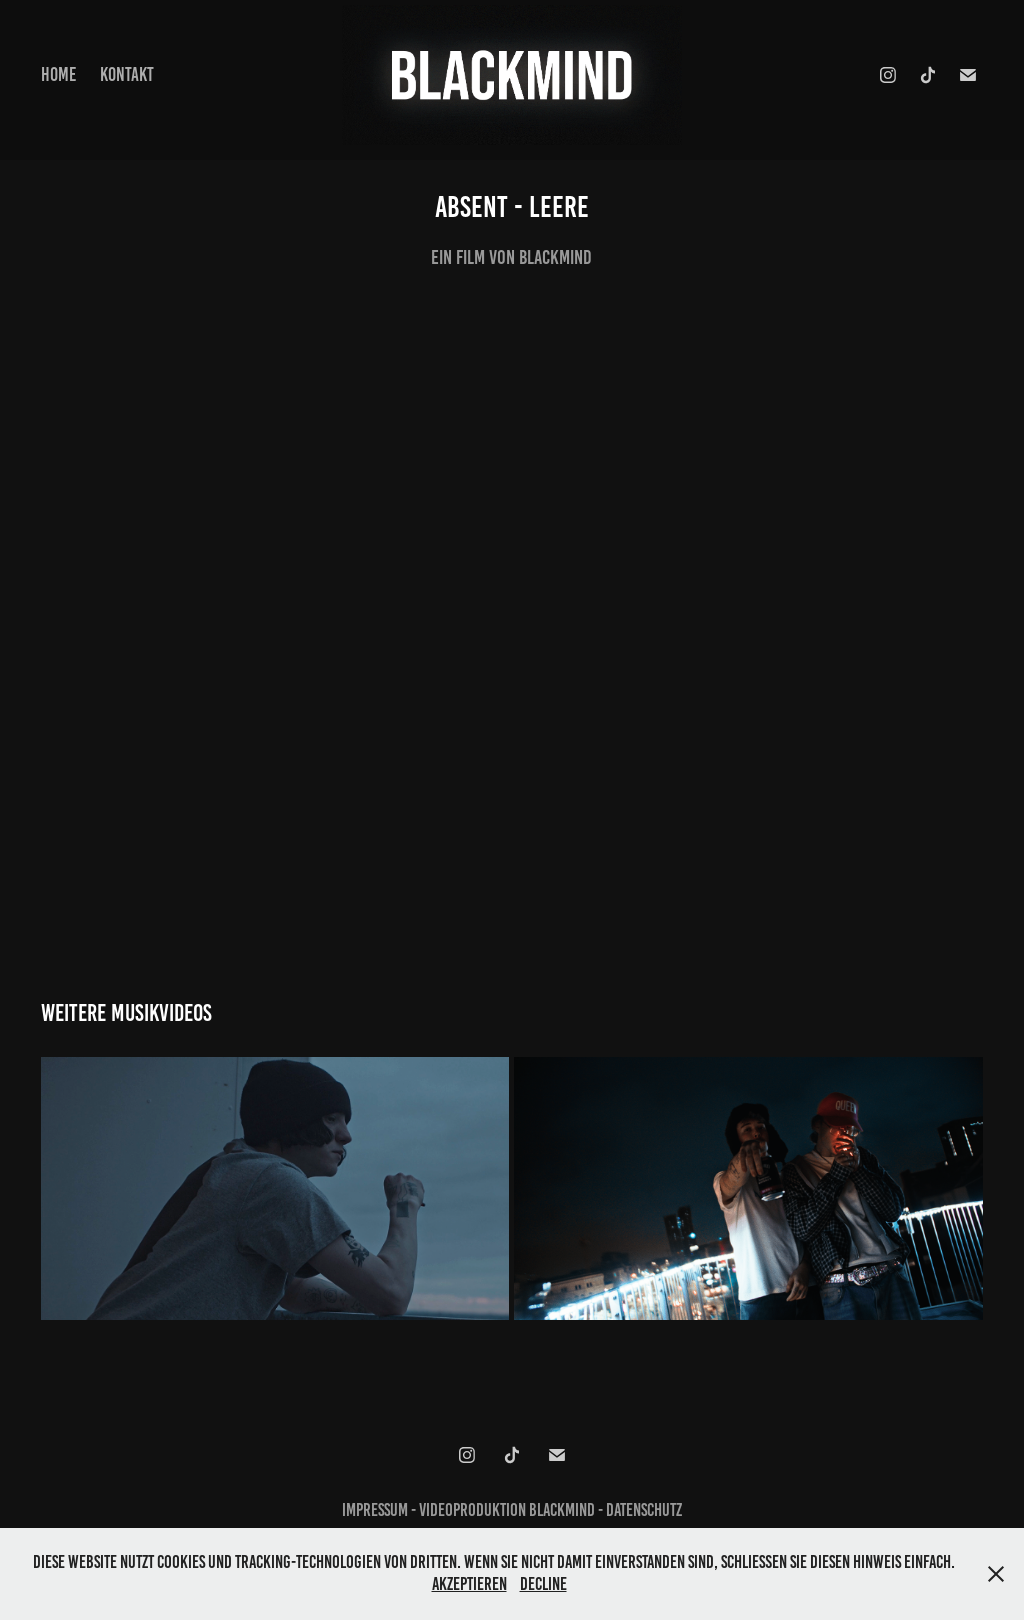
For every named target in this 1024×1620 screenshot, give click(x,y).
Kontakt (127, 74)
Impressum (375, 1510)
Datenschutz (644, 1510)
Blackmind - (566, 1510)
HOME (58, 74)
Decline (543, 1584)
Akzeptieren (469, 1584)
